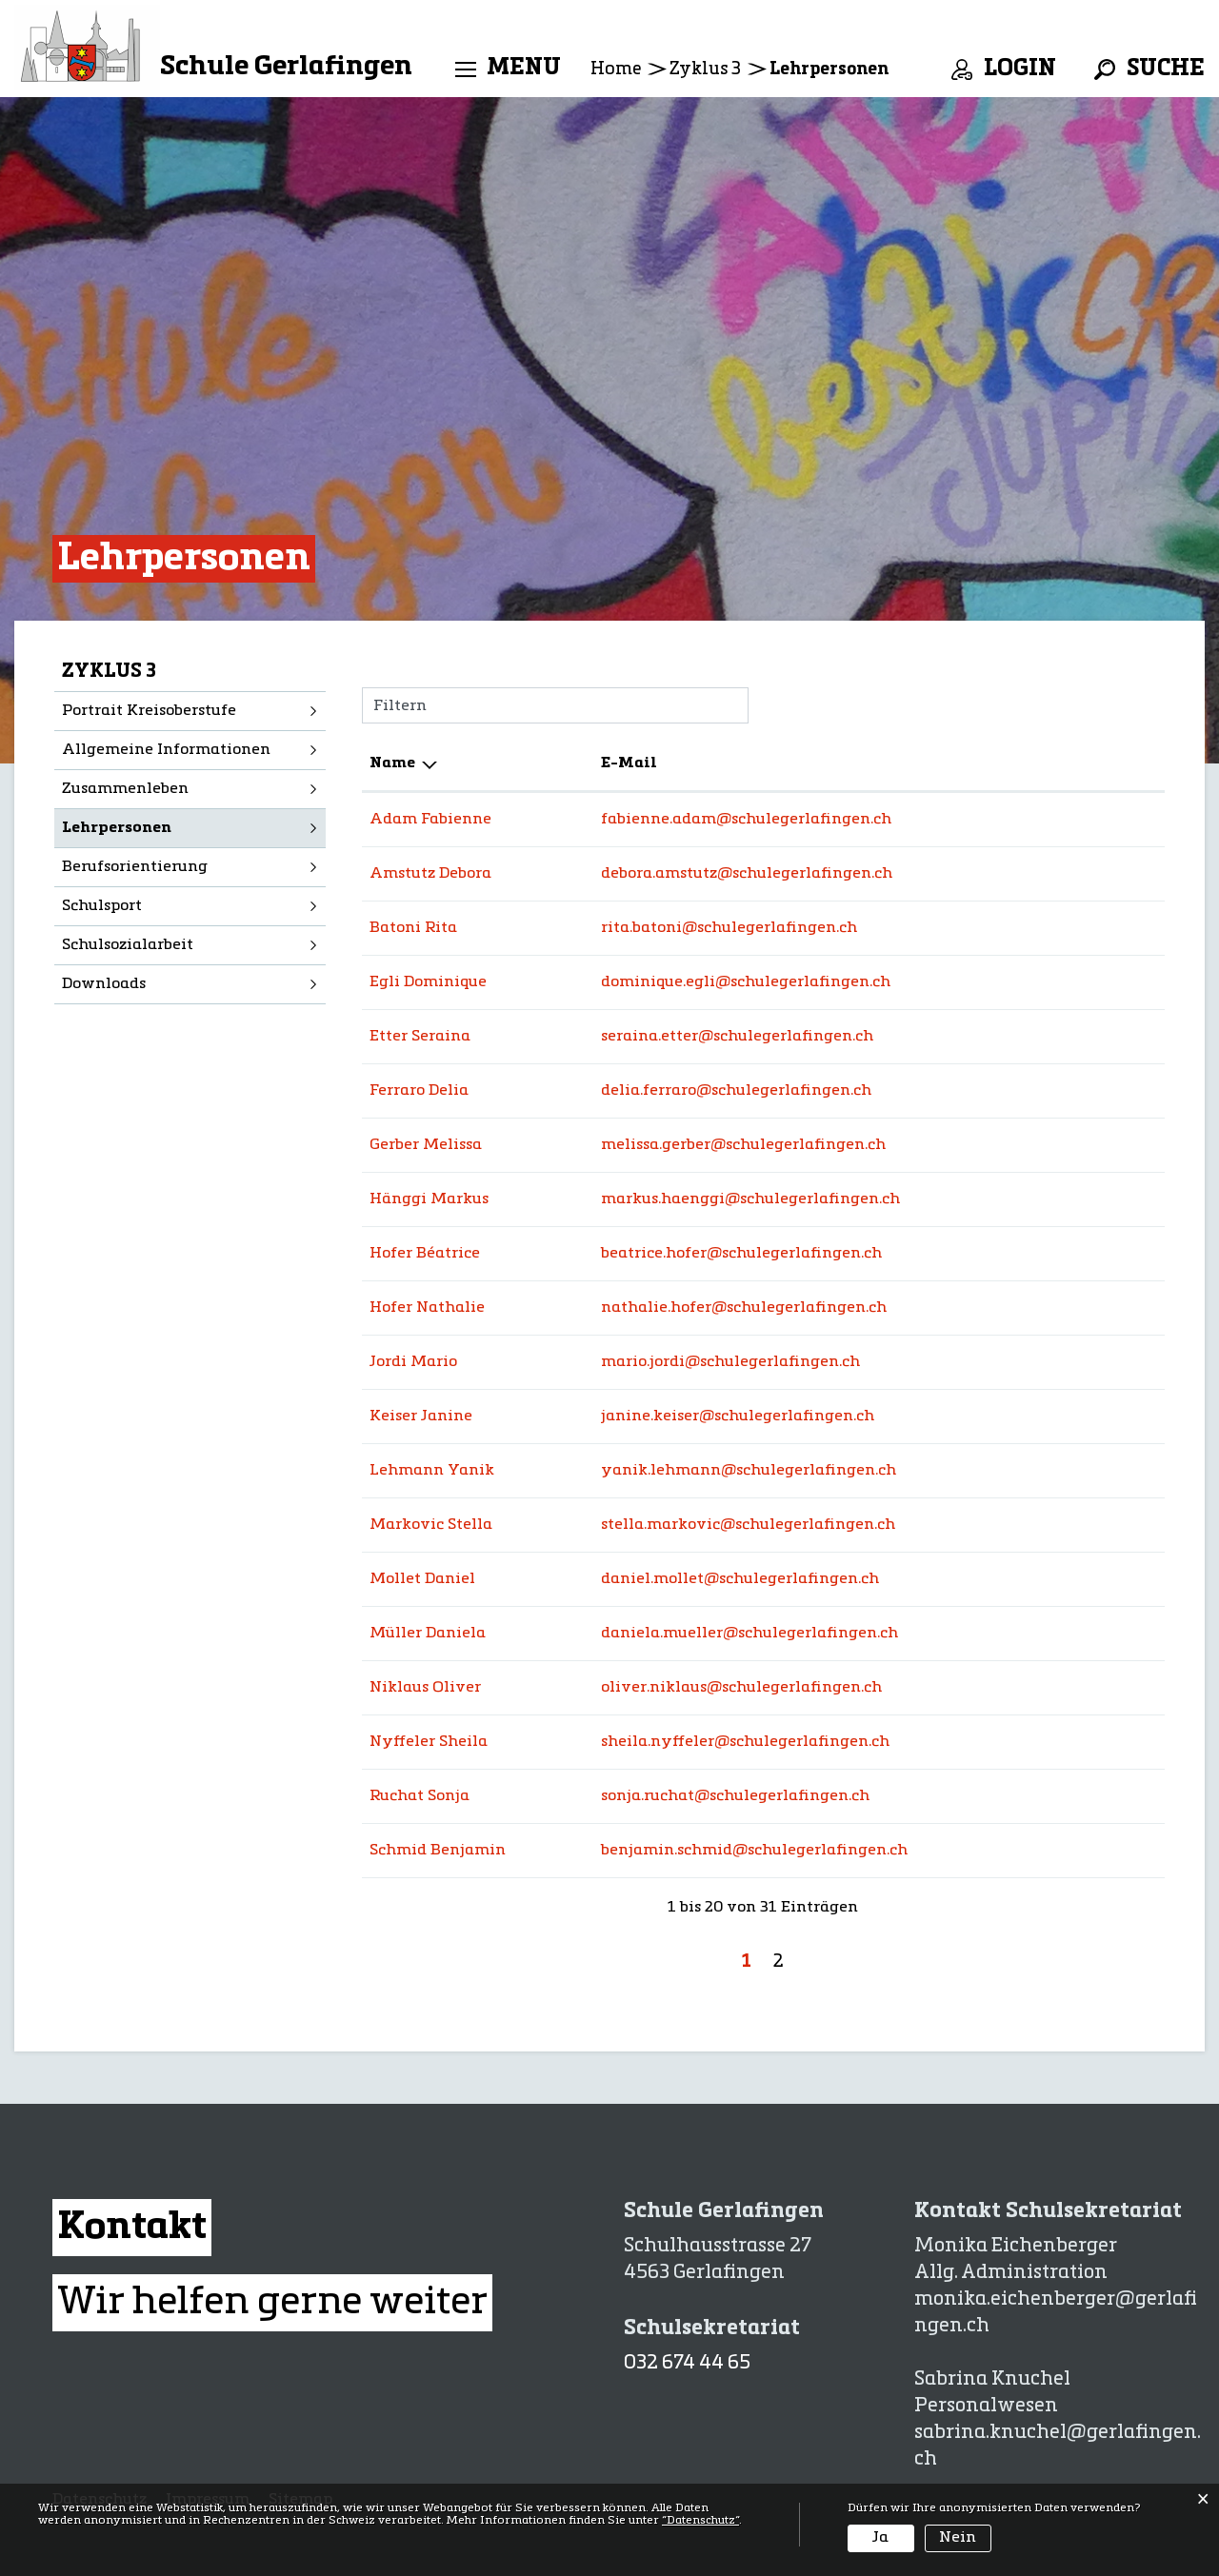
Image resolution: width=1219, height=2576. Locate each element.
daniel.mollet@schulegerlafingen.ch (740, 1579)
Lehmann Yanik (432, 1470)
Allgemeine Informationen (166, 750)
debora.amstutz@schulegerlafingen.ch (746, 874)
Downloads (104, 984)
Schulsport (102, 906)
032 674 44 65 (687, 2363)
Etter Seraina (420, 1036)
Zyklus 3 (109, 672)
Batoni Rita (413, 928)
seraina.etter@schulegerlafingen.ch (737, 1036)
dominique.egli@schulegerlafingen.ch (745, 982)
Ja (880, 2538)
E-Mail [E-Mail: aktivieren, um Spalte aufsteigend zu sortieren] (629, 763)
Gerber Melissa (426, 1145)
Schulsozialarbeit (127, 945)
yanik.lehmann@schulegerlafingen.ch (748, 1470)
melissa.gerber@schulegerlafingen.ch (743, 1145)
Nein (957, 2538)
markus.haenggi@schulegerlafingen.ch (750, 1199)
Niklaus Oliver (425, 1687)
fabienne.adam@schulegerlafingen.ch (746, 819)
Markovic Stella (431, 1525)
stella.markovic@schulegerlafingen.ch (748, 1525)
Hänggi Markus (429, 1199)
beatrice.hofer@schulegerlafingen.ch (741, 1253)
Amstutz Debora (430, 874)
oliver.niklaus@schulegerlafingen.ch (741, 1687)
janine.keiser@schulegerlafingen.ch (737, 1416)
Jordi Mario (413, 1362)
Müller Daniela (428, 1633)
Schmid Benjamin (438, 1850)
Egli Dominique (428, 982)
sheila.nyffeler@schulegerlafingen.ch (745, 1742)
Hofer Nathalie (427, 1308)
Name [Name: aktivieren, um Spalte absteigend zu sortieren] (392, 763)
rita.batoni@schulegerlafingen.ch (729, 928)
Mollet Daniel (422, 1579)
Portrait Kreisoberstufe (149, 711)
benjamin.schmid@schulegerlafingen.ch (754, 1850)
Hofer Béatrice (425, 1253)
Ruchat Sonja (420, 1796)
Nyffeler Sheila (429, 1742)
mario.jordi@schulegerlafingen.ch (730, 1362)
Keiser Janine (421, 1416)
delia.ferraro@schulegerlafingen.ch (736, 1091)
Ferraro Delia (419, 1091)
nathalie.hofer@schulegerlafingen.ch (744, 1308)
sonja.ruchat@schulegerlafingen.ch (735, 1796)
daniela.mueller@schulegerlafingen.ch (749, 1633)
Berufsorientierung (135, 867)
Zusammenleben (125, 789)
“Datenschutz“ (700, 2520)
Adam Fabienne (430, 819)
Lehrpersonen (168, 826)
